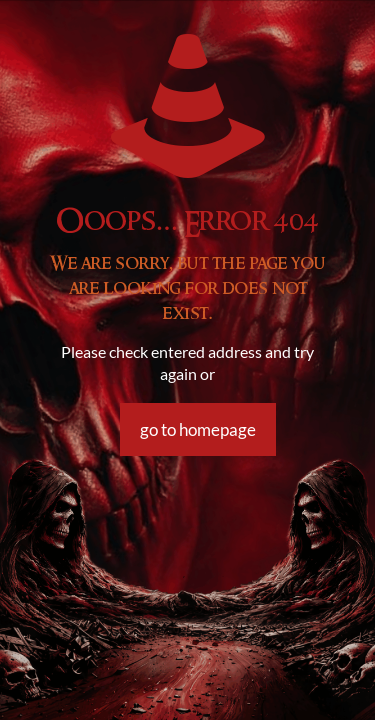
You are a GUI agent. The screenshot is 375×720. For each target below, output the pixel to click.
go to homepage (198, 429)
